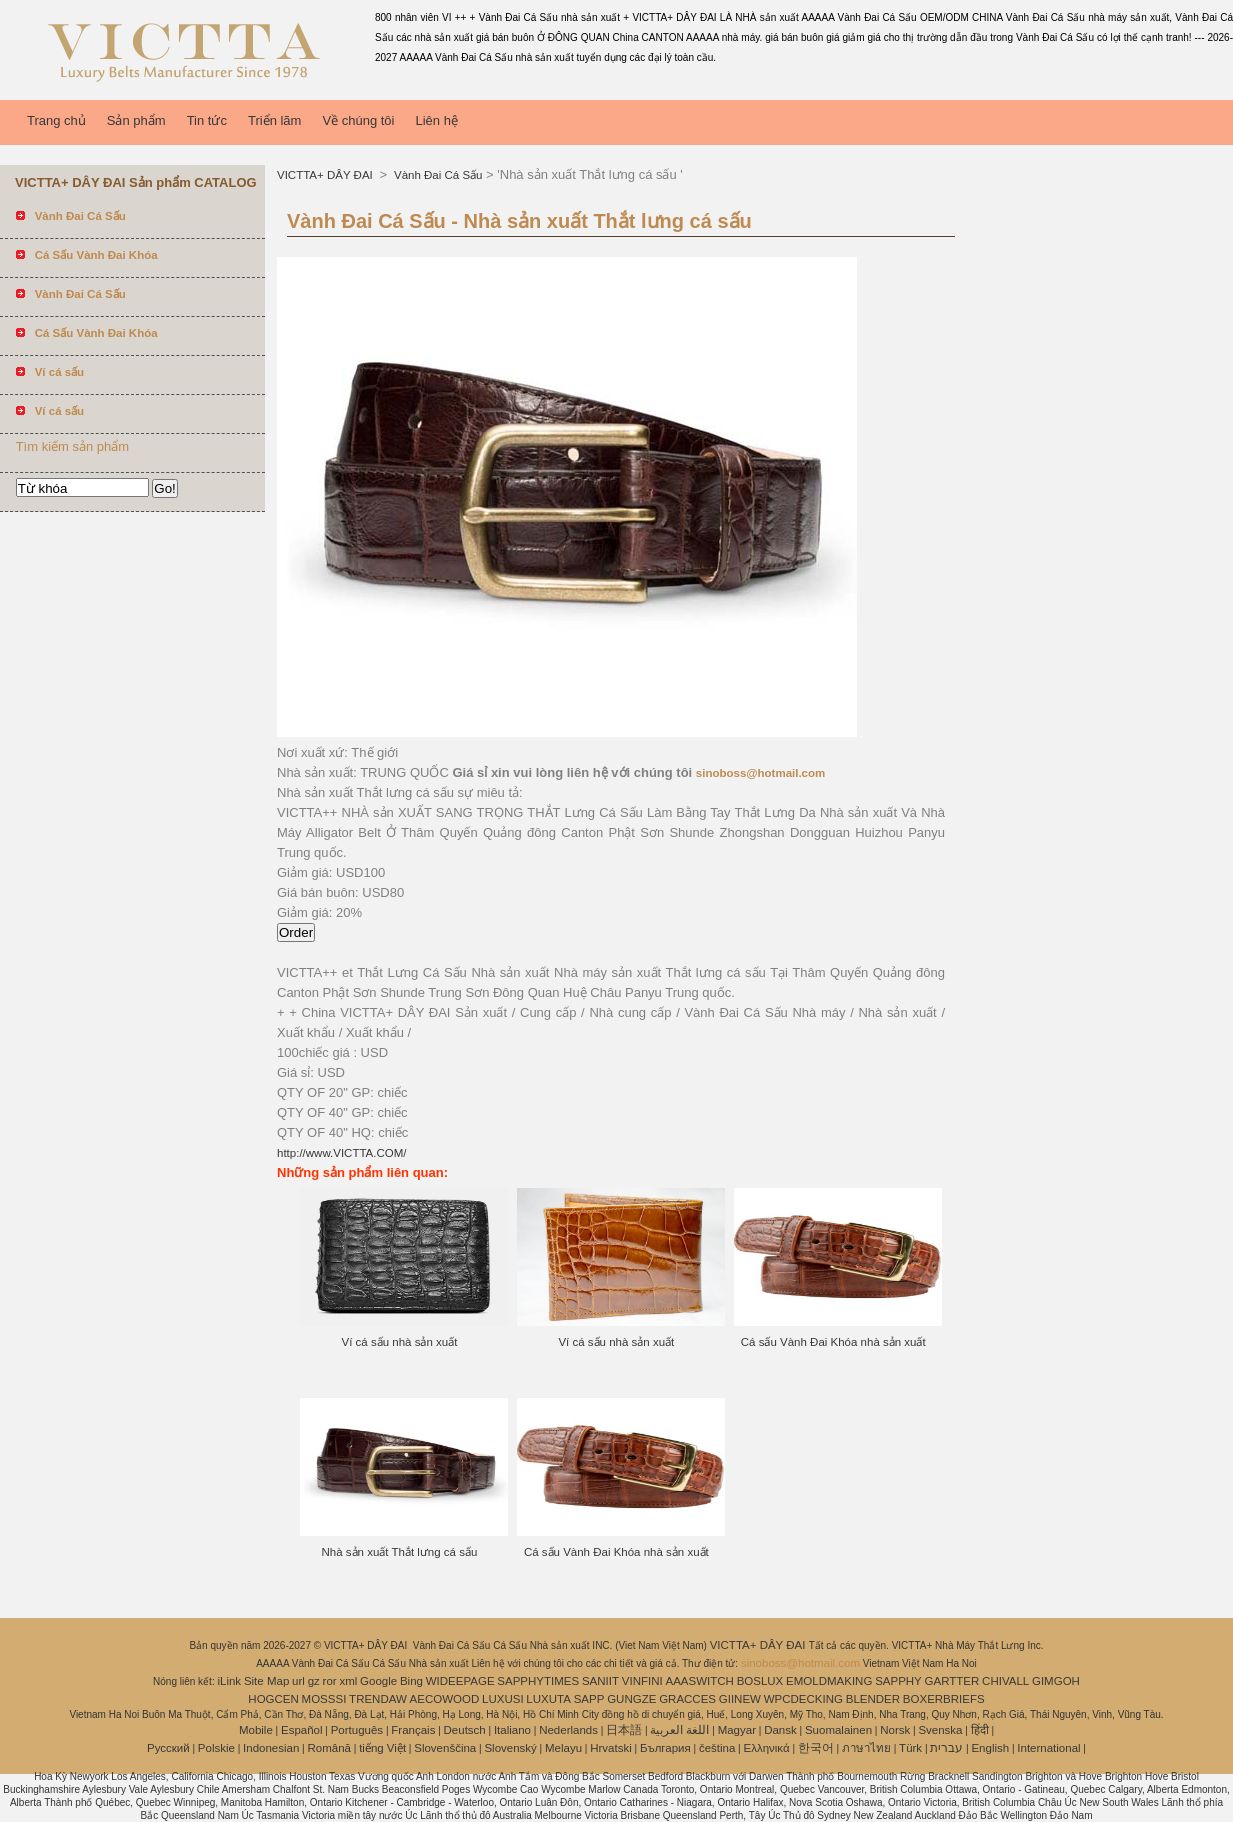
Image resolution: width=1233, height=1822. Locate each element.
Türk (910, 1748)
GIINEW (740, 1699)
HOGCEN (273, 1699)
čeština (717, 1748)
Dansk (780, 1730)
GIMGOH (1056, 1681)
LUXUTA (548, 1699)
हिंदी (980, 1730)
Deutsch (465, 1730)
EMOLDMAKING (829, 1681)
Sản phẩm (136, 120)
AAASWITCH (699, 1681)
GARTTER (952, 1681)
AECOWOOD (445, 1699)
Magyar (737, 1730)
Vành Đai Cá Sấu (437, 175)
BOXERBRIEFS (944, 1699)
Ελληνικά (767, 1748)
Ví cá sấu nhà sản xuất (400, 1342)
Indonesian (271, 1748)
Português (357, 1730)
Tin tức (207, 120)
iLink (229, 1681)
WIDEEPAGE (460, 1681)
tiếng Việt (382, 1748)
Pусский (168, 1748)
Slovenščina (445, 1748)
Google (378, 1681)
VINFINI (642, 1681)
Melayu (563, 1748)
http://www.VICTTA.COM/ (342, 1153)
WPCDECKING (803, 1699)
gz (314, 1681)
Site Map (266, 1681)
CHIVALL (1005, 1681)
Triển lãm (274, 120)
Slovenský (510, 1748)
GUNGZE (631, 1699)
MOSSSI (324, 1699)
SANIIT (600, 1681)
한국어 (816, 1748)
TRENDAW (378, 1699)
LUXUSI (503, 1699)
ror (330, 1681)
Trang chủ (56, 120)
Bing (411, 1681)
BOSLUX (760, 1681)
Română (329, 1748)
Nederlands (568, 1730)
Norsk (895, 1730)
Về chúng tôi (358, 120)
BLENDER (873, 1699)
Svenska (940, 1730)
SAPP (589, 1699)
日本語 (624, 1730)
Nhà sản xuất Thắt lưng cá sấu (400, 1552)
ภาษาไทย (866, 1748)
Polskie (216, 1748)
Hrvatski (611, 1748)
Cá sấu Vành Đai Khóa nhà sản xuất (833, 1342)
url (298, 1681)
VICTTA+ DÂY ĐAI (326, 175)
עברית (946, 1748)
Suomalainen (838, 1730)
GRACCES (687, 1699)
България (665, 1748)
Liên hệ (436, 120)
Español (302, 1730)
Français (413, 1730)
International (1048, 1748)
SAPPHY (898, 1681)
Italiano (512, 1730)
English (990, 1748)
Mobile (256, 1730)
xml (348, 1681)
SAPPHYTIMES (538, 1681)
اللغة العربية (679, 1730)
